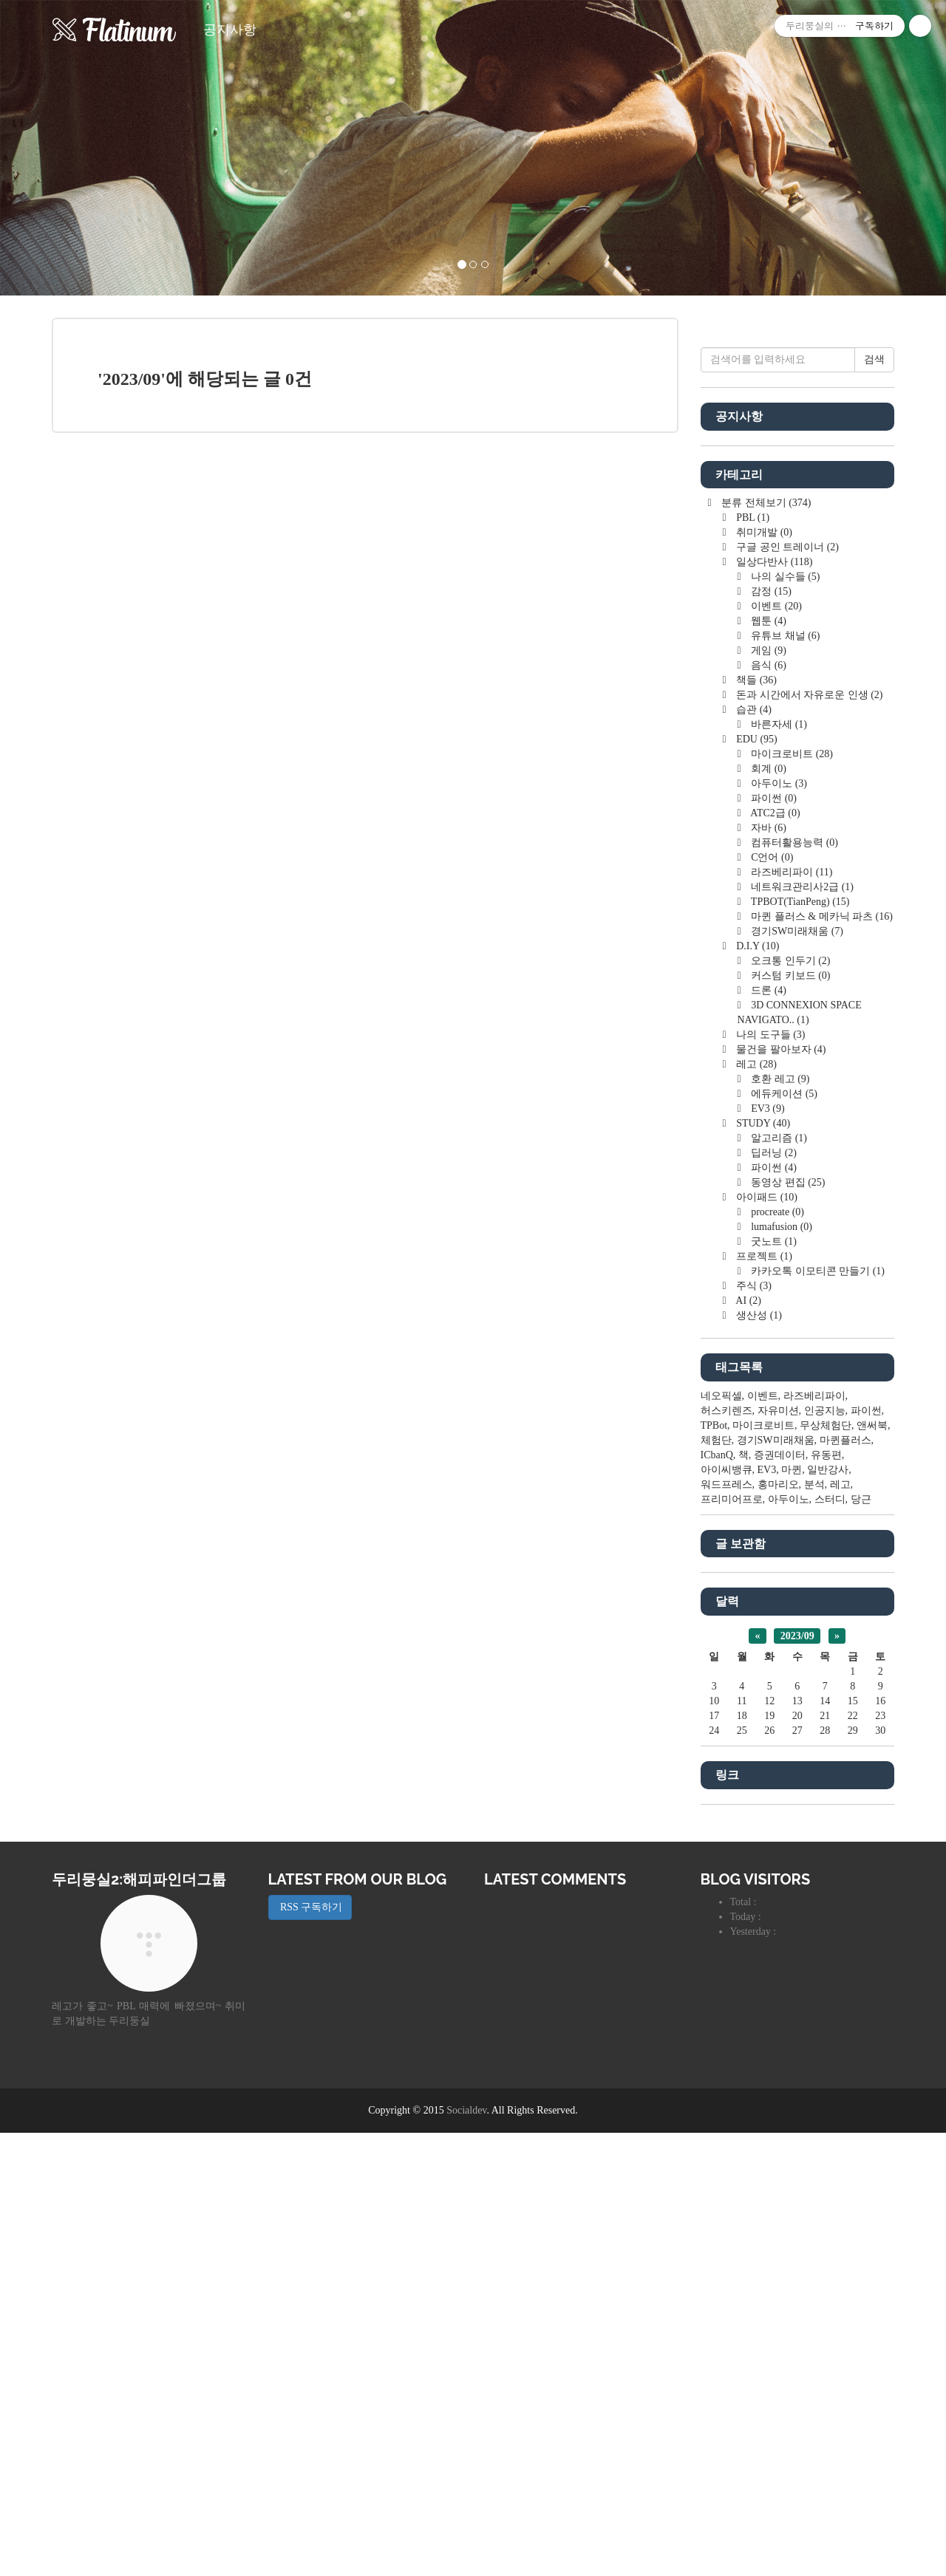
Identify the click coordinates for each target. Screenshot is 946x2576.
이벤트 (775, 1049)
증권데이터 (780, 1898)
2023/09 (797, 2079)
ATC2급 (774, 1256)
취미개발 (763, 975)
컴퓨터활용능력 (793, 1285)
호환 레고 (779, 1522)
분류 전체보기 (765, 946)
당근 (861, 1942)
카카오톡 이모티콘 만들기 (817, 1714)
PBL (751, 960)
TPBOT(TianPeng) (799, 1344)
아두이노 (778, 1226)
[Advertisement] (798, 554)
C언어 (771, 1300)
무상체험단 (825, 1868)
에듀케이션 (783, 1536)
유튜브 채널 (784, 1078)
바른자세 (778, 1167)
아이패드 (765, 1640)
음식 (767, 1108)
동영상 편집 (787, 1625)
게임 (767, 1093)
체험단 (716, 1883)
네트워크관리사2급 (801, 1330)
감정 (770, 1034)
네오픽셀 (721, 1839)
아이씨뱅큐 (726, 1913)
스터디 (829, 1942)
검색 (874, 802)
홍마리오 (778, 1927)
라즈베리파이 (791, 1315)
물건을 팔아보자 (780, 1492)
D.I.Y (757, 1389)
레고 (755, 1507)
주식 (753, 1729)
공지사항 (229, 29)
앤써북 (872, 1868)
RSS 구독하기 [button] (310, 2350)
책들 (755, 1123)
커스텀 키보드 (790, 1418)
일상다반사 (773, 1005)
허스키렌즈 (726, 1853)
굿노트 (773, 1684)
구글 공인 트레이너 (786, 990)
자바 (767, 1271)
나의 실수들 (784, 1019)
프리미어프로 (732, 1942)
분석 (814, 1927)
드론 (767, 1433)
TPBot (714, 1868)
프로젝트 (763, 1699)
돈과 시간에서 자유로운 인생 (808, 1138)
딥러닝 (773, 1596)
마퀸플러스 (845, 1883)
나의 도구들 (770, 1477)
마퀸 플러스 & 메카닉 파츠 (821, 1359)
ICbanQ (717, 1898)
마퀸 (791, 1913)
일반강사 (827, 1913)
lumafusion (780, 1669)
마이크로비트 (791, 1197)
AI (747, 1743)
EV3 (767, 1551)
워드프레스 (726, 1927)
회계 (767, 1211)
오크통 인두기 (790, 1404)
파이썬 (773, 1241)
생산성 (758, 1758)
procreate (776, 1655)
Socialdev (466, 2553)
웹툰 (767, 1064)
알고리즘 (778, 1581)
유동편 (826, 1898)
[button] (71, 147)
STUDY (762, 1566)
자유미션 (778, 1853)
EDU (755, 1182)
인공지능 (824, 1853)
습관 (753, 1152)
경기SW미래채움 (796, 1374)
